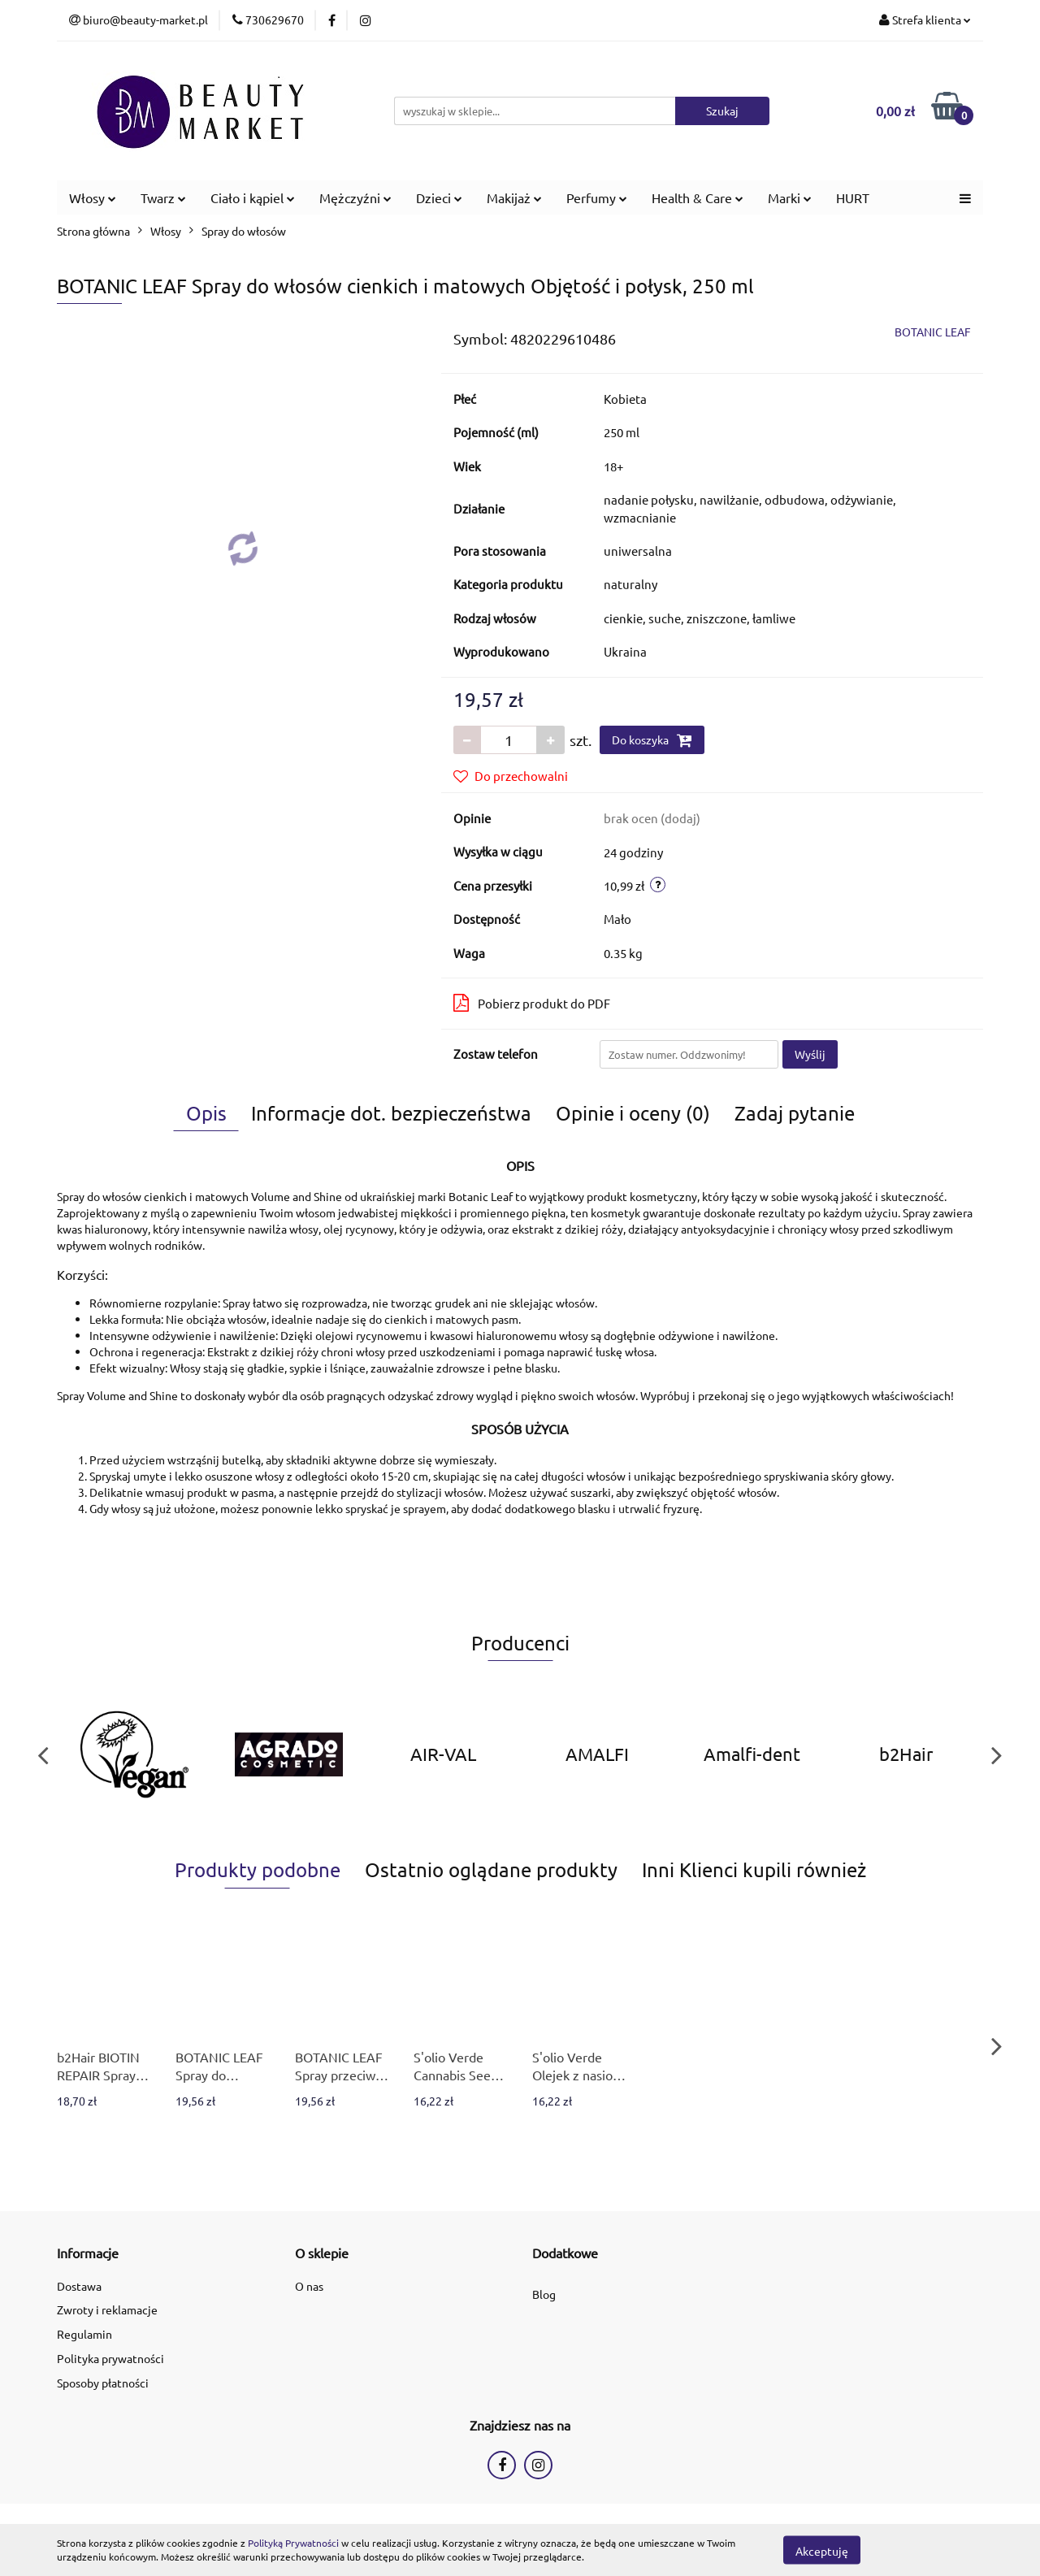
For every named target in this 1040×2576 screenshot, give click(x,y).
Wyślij (810, 1054)
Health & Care (697, 197)
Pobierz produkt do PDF (531, 1003)
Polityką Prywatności (293, 2542)
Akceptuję (821, 2550)
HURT (852, 197)
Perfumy (596, 197)
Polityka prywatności (110, 2358)
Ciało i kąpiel (252, 197)
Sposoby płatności (103, 2382)
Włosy (92, 197)
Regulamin (84, 2334)
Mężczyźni (355, 197)
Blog (544, 2294)
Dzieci (439, 197)
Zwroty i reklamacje (107, 2309)
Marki (790, 197)
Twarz (163, 197)
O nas (309, 2286)
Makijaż (514, 197)
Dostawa (79, 2286)
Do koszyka (652, 740)
